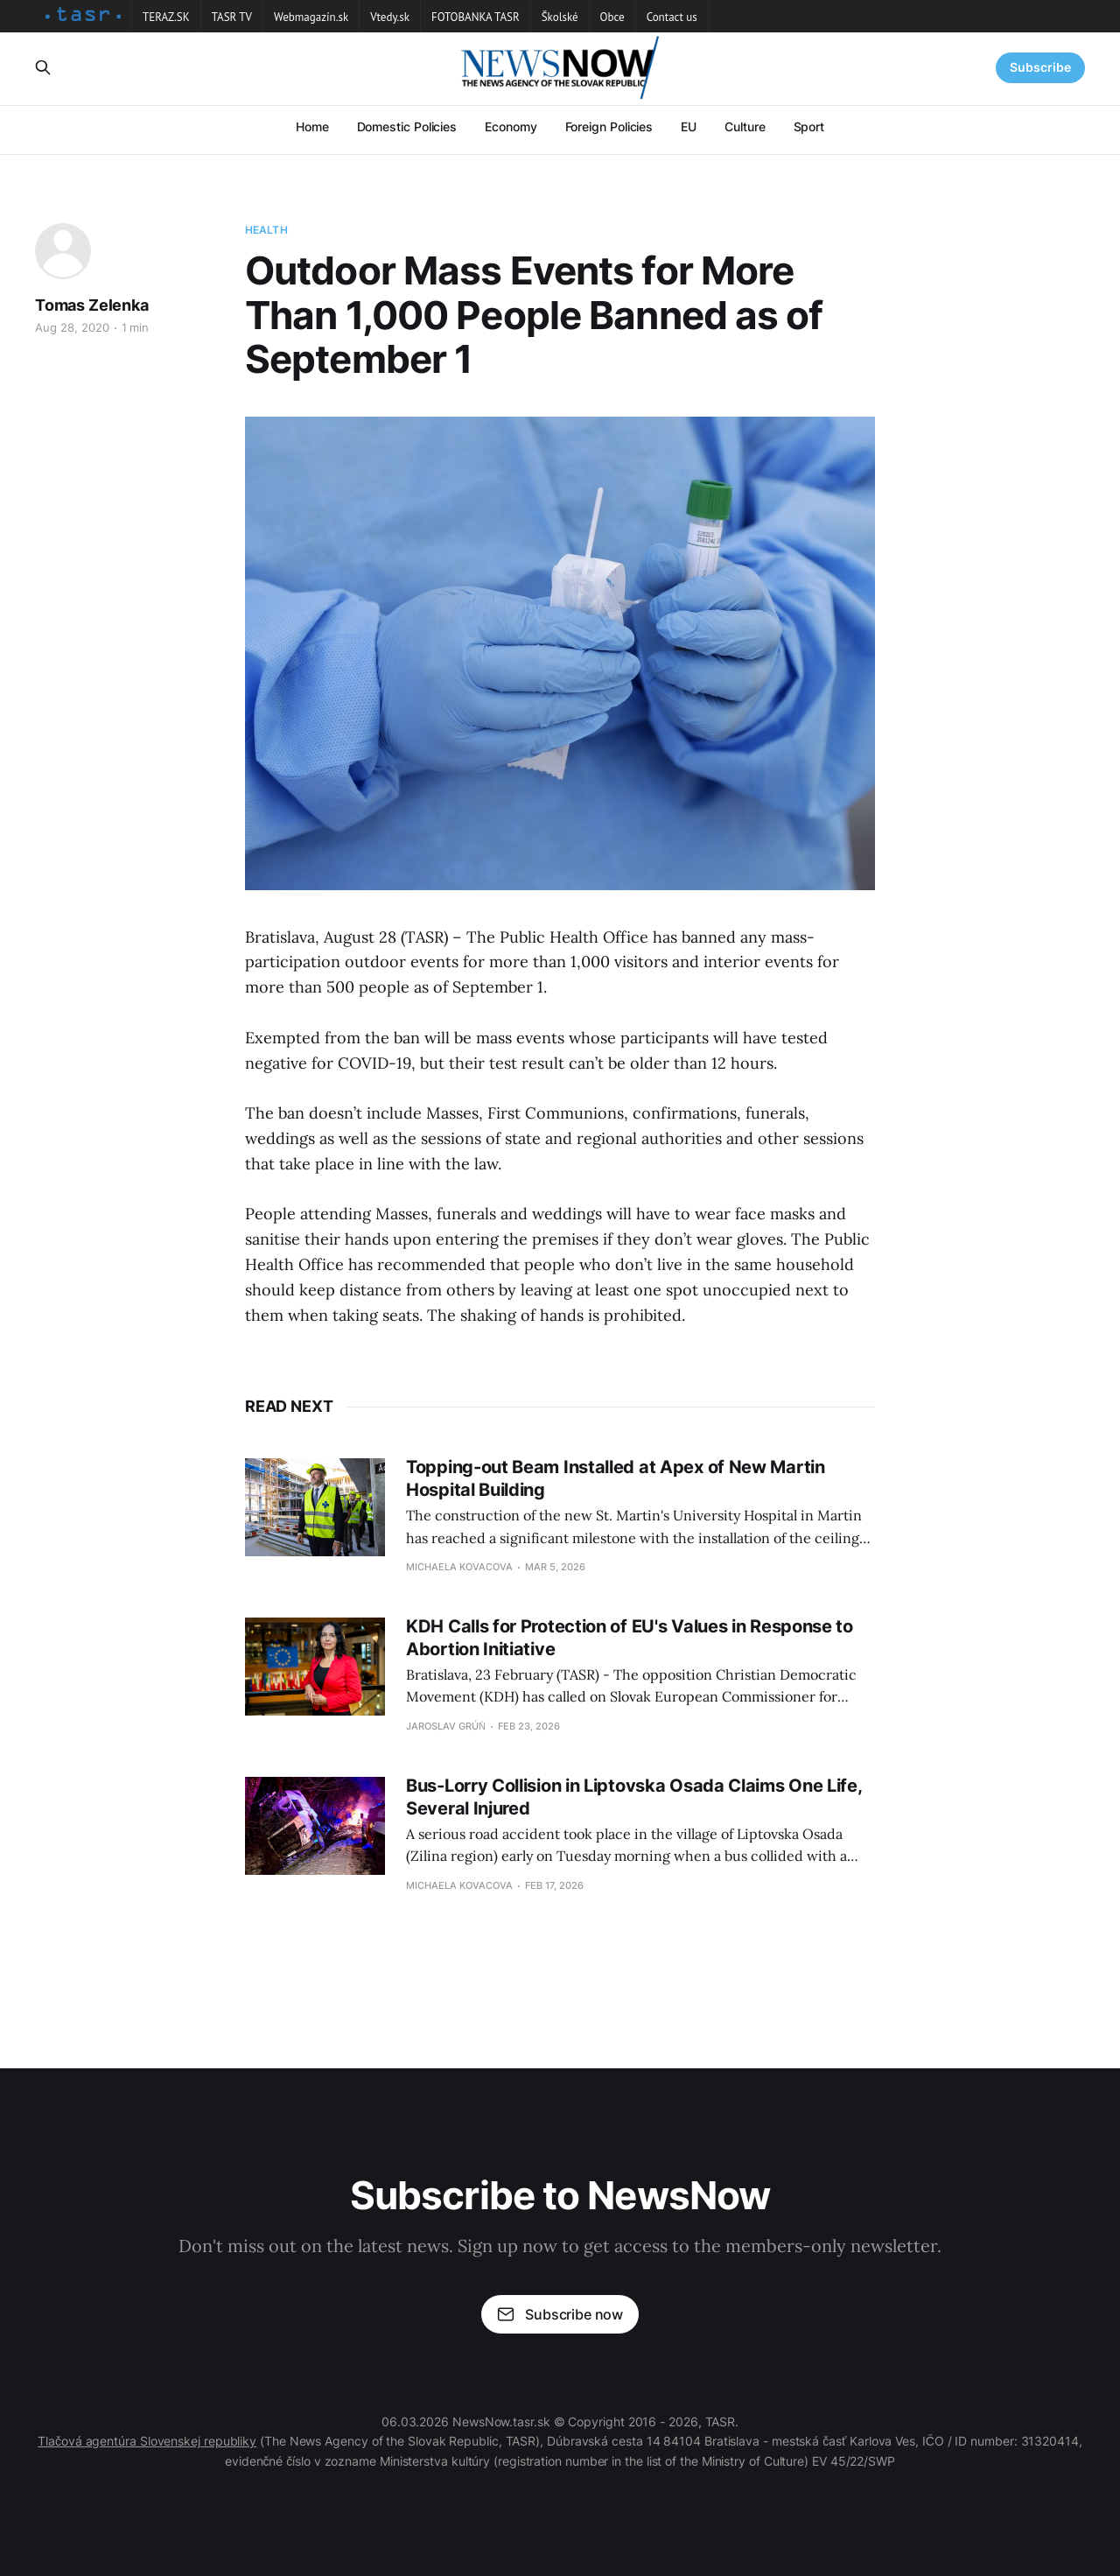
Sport (809, 126)
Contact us (672, 17)
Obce (612, 17)
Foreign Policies (609, 126)
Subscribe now (560, 2314)
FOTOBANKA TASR (475, 17)
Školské (560, 17)
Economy (510, 126)
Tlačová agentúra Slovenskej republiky (147, 2440)
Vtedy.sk (390, 17)
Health (266, 229)
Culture (744, 126)
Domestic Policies (407, 126)
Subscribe (1040, 67)
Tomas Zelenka (92, 305)
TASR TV (232, 17)
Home (312, 126)
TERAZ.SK (166, 17)
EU (688, 126)
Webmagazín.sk (311, 17)
